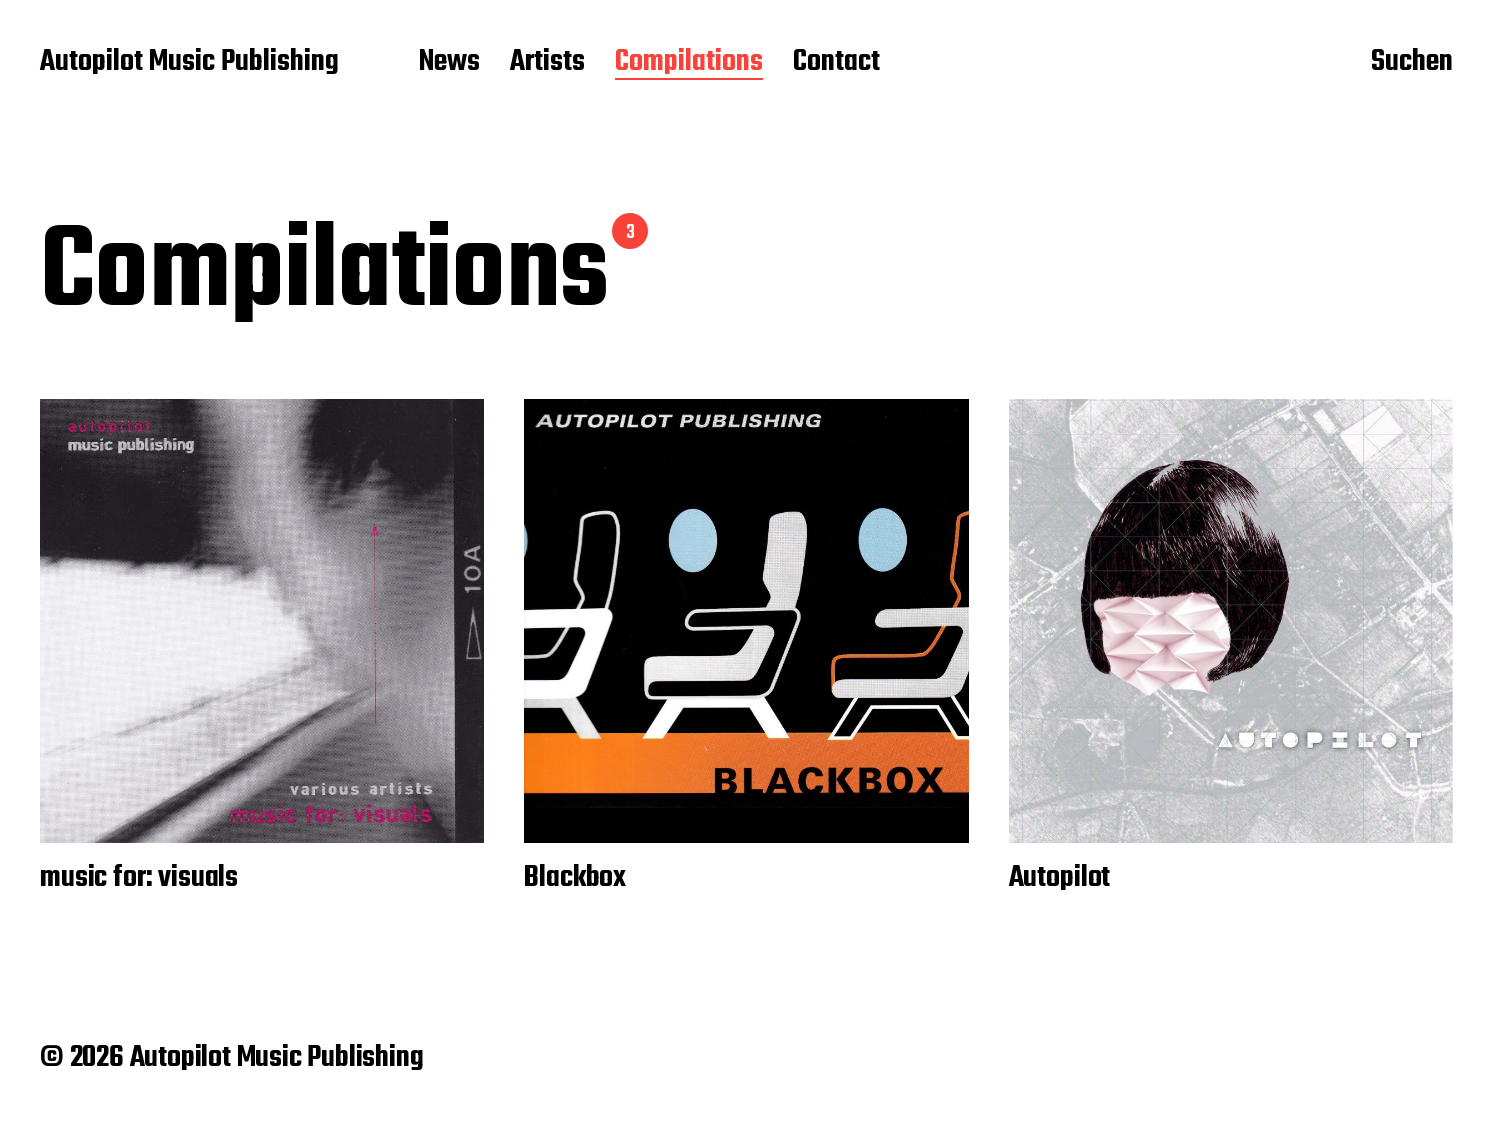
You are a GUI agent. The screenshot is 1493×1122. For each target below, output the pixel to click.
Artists (547, 63)
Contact (836, 63)
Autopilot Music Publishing (189, 63)
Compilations (689, 63)
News (449, 63)
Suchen (1412, 63)
